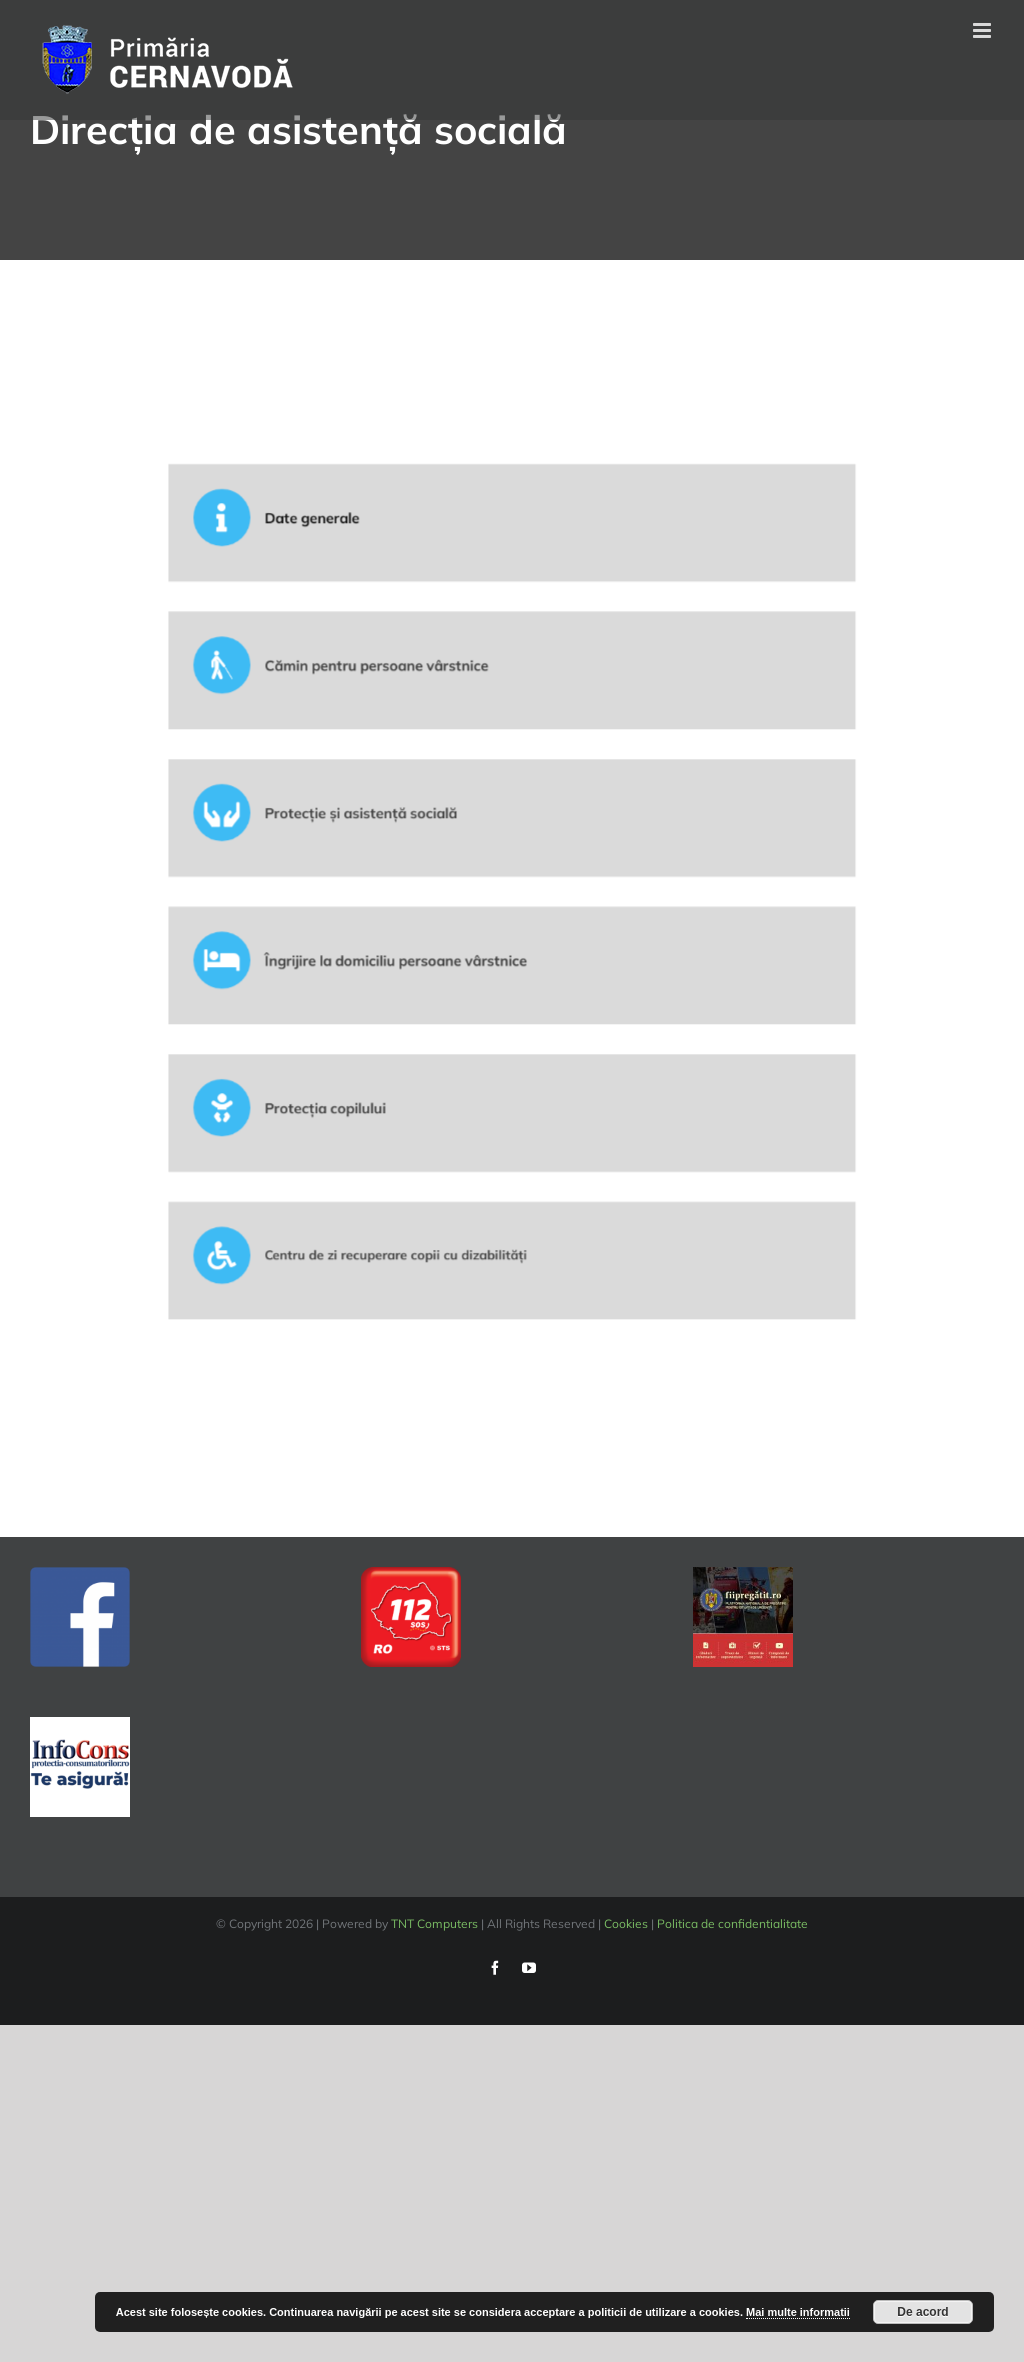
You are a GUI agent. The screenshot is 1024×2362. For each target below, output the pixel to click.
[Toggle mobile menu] (983, 30)
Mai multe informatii (798, 2312)
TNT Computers (434, 1923)
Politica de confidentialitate (732, 1923)
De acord (922, 2312)
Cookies (626, 1923)
